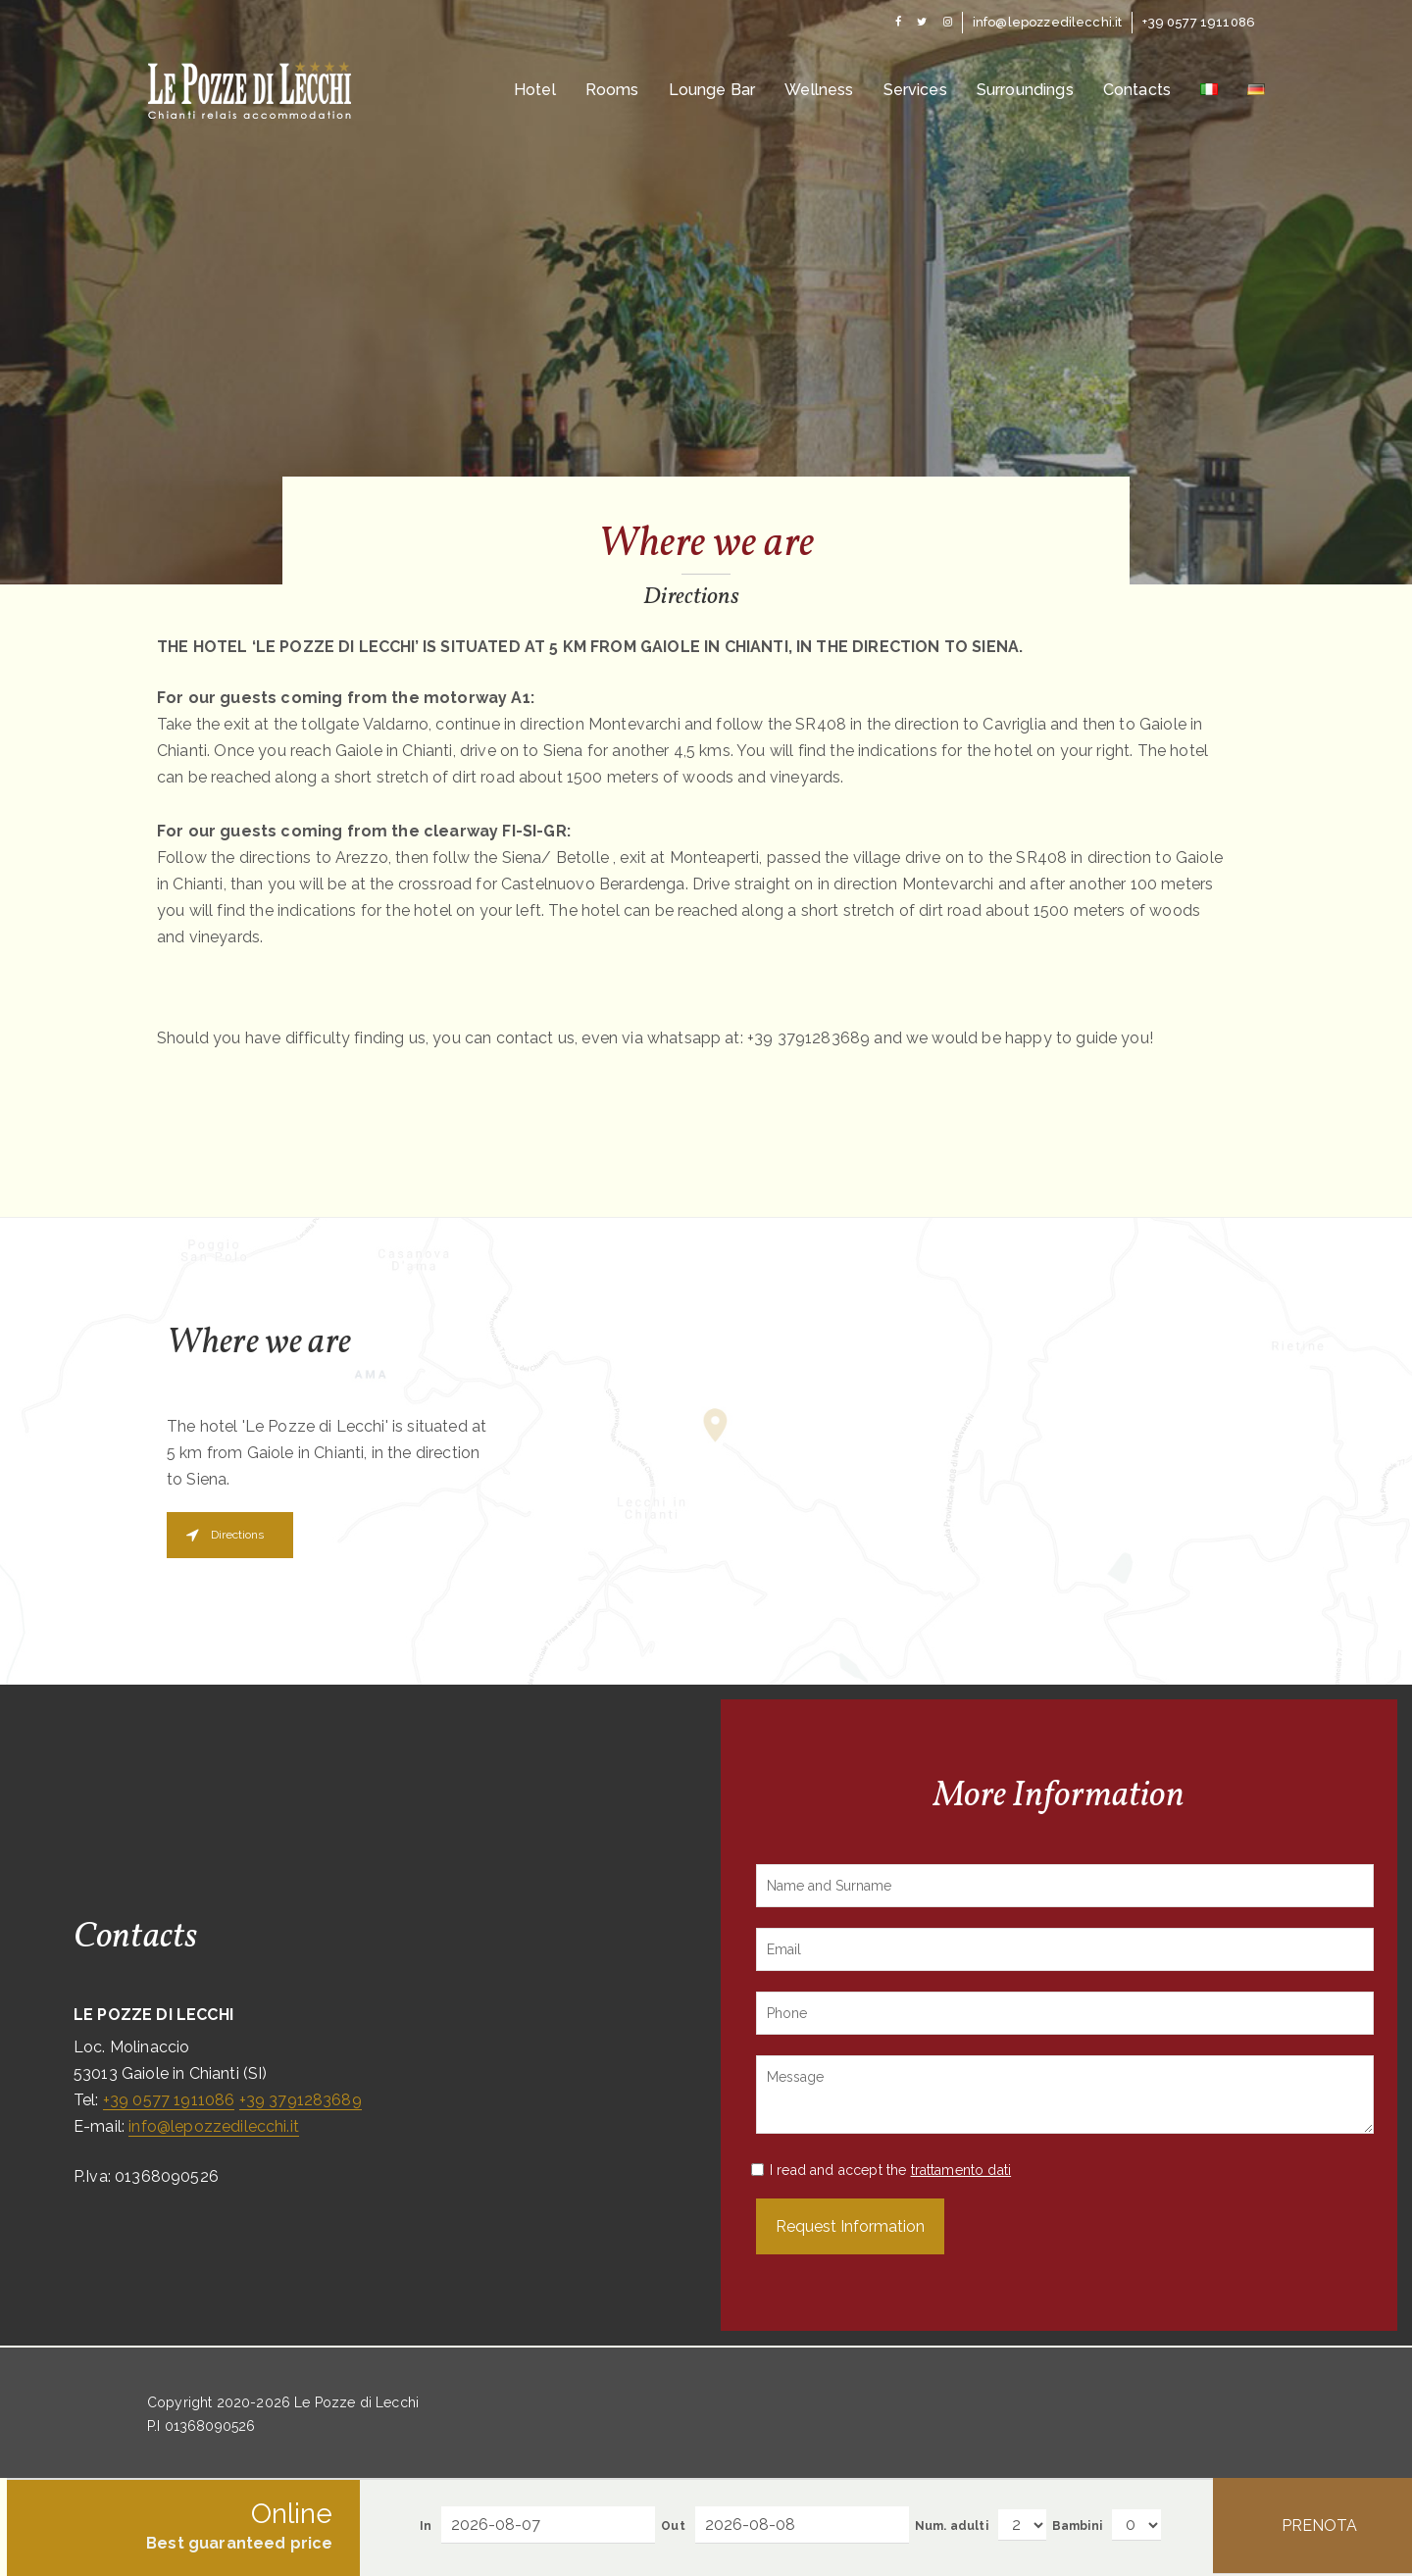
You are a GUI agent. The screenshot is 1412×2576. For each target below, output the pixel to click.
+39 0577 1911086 (169, 2100)
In (425, 2526)
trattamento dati (961, 2170)
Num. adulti (951, 2526)
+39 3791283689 (300, 2100)
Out (672, 2526)
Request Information (850, 2226)
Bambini (1077, 2526)
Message (1065, 2094)
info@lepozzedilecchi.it (213, 2126)
